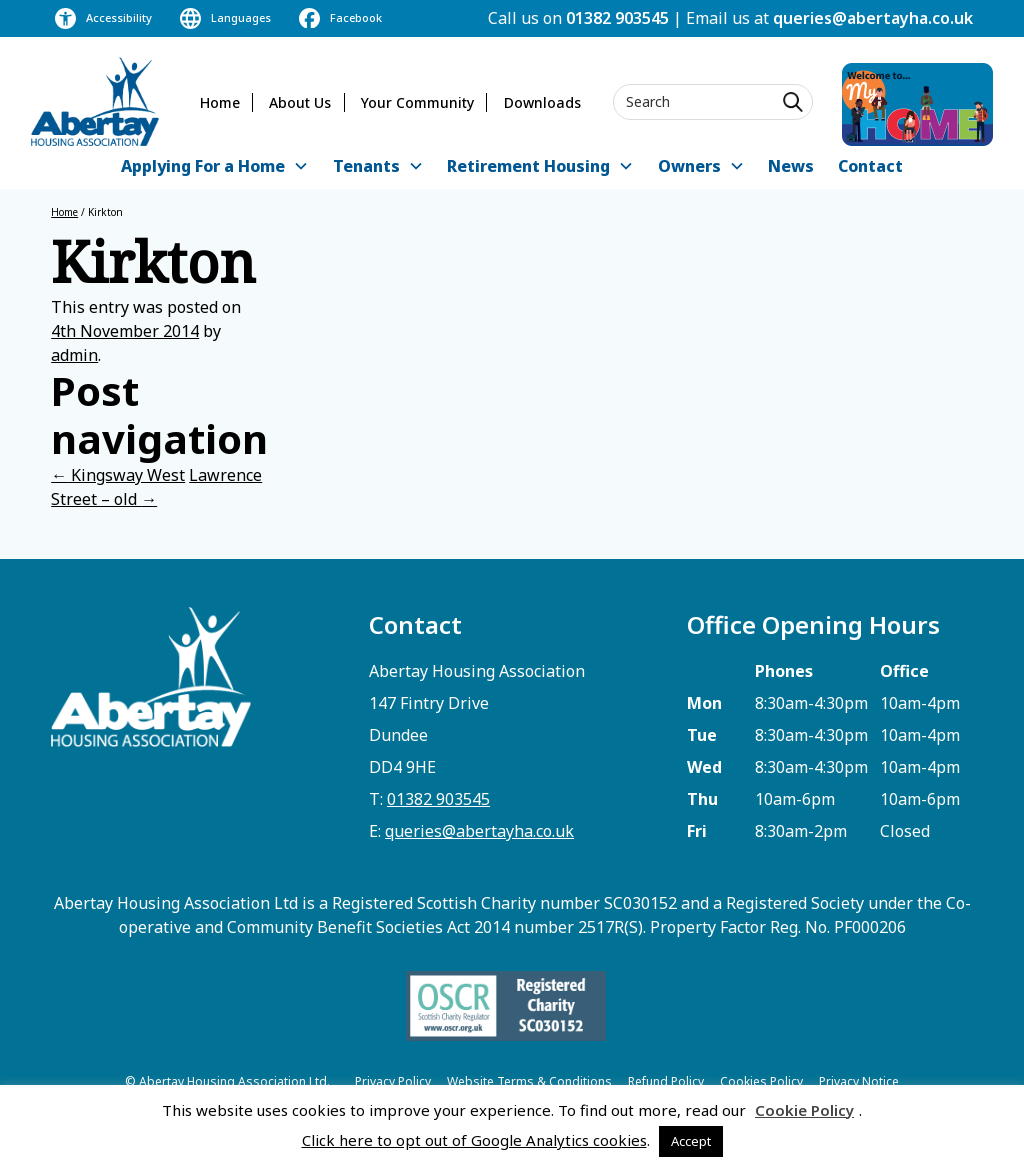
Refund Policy (666, 1081)
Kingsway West (118, 475)
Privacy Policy (393, 1081)
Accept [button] (691, 1141)
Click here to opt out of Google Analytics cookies (474, 1140)
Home (220, 102)
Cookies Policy (761, 1081)
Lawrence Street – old (156, 487)
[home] (95, 101)
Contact (870, 166)
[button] (215, 167)
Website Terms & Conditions (529, 1081)
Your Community (417, 102)
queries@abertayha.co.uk (873, 18)
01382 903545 (617, 18)
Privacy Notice (859, 1081)
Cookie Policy (804, 1110)
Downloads (542, 102)
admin (74, 355)
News (791, 166)
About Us (300, 102)
